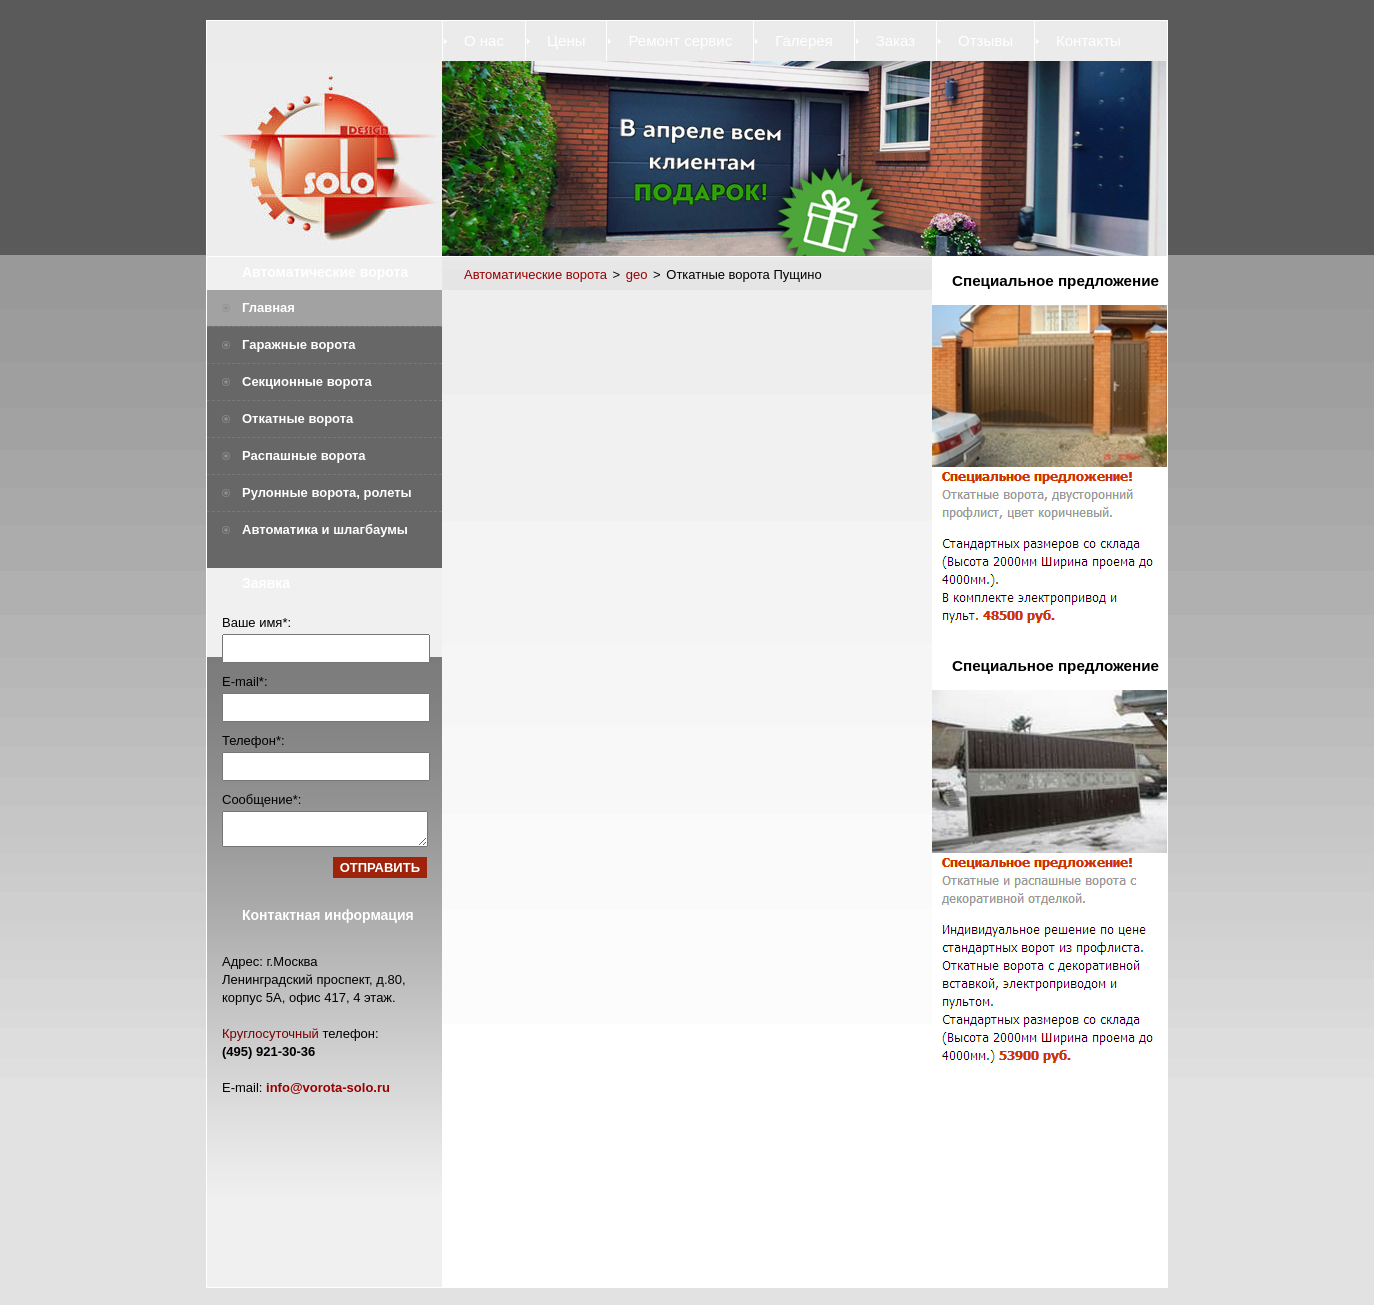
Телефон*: (253, 740)
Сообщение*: (261, 799)
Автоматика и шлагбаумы (325, 529)
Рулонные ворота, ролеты (327, 492)
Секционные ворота (307, 381)
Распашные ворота (304, 455)
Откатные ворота (297, 418)
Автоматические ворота (325, 272)
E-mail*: (245, 681)
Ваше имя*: (256, 622)
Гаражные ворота (299, 344)
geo (637, 274)
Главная (268, 307)
